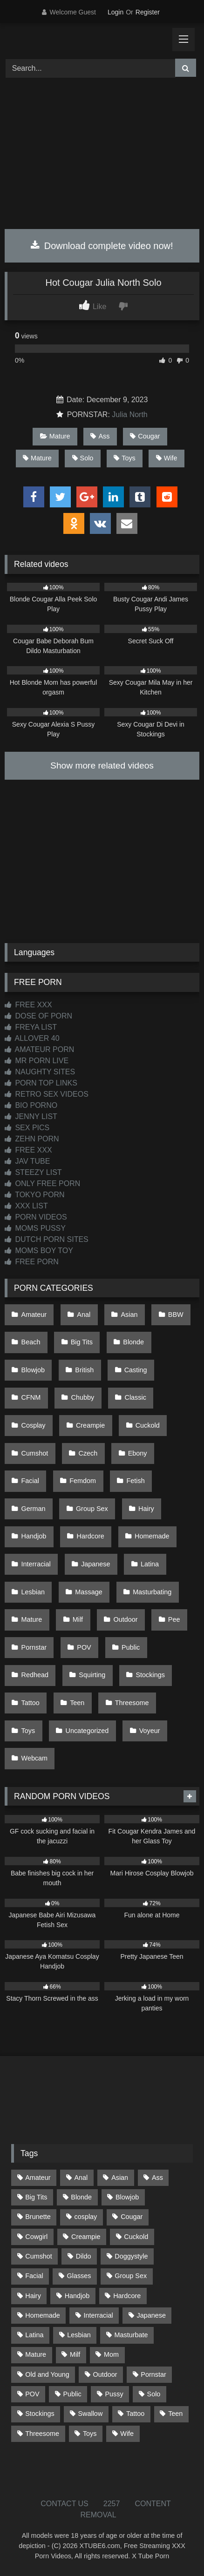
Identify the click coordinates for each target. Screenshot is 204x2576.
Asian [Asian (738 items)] (119, 2177)
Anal (83, 1314)
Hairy (146, 1508)
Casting (135, 1370)
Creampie (90, 1425)
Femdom (82, 1480)
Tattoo (30, 1702)
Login (115, 12)
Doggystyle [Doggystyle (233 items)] (131, 2256)
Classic (135, 1397)
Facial (30, 1480)
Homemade (152, 1536)
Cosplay (33, 1425)
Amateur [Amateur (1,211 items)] (37, 2177)
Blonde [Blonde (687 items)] (81, 2197)
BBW (176, 1314)
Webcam (34, 1758)
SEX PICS (27, 1128)
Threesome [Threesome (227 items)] (42, 2433)
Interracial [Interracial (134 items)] (98, 2315)
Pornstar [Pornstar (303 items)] (153, 2374)
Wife (166, 458)
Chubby (83, 1397)
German (33, 1508)
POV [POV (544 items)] (32, 2394)
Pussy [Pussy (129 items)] (114, 2394)
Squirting (92, 1675)
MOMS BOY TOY (39, 1250)
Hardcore (90, 1536)
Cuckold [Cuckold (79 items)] (136, 2236)
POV (84, 1647)
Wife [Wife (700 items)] (127, 2433)
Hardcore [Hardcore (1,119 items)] (127, 2296)
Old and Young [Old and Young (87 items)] (47, 2374)
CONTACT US (64, 2504)
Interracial (36, 1564)
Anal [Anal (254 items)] (81, 2177)
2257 (111, 2504)
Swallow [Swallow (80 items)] (90, 2413)
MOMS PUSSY (35, 1228)
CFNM (31, 1397)
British (84, 1370)
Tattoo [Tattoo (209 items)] (135, 2413)
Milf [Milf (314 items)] (75, 2354)
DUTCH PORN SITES (46, 1239)
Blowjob (33, 1370)
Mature (55, 436)
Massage (88, 1592)
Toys (125, 458)
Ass (99, 436)
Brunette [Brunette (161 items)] (37, 2216)
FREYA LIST (31, 1027)
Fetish (135, 1480)
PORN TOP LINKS (41, 1083)
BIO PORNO (31, 1105)
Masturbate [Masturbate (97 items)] (131, 2335)
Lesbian (33, 1592)
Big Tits (82, 1342)
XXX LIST (26, 1206)
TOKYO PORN (35, 1195)
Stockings (150, 1675)
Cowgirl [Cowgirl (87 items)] (36, 2236)
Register (148, 12)
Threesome (132, 1702)
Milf (78, 1619)
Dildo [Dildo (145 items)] (83, 2256)
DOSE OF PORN (38, 1016)
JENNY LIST (31, 1116)
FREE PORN (32, 1262)
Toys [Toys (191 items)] (90, 2433)
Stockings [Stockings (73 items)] (39, 2413)
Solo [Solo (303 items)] (154, 2394)
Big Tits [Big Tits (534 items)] (36, 2197)
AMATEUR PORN (39, 1049)
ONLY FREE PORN (42, 1183)
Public (131, 1647)
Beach (31, 1342)
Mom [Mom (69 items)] (111, 2354)
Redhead (34, 1675)
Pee (174, 1619)
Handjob (34, 1536)
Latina (150, 1564)
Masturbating (152, 1592)
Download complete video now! (102, 246)
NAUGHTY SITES (40, 1072)
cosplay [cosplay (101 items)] (86, 2216)
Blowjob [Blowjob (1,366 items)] (127, 2197)
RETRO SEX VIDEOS (46, 1094)
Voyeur (149, 1730)
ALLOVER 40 (32, 1038)
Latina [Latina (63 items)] (34, 2335)
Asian (129, 1314)
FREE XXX (28, 1005)
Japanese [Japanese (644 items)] (151, 2315)
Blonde (133, 1342)
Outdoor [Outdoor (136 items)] (105, 2374)
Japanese (95, 1564)
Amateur (34, 1314)
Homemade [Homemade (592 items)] (42, 2315)
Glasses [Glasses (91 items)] (79, 2275)
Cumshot (34, 1453)
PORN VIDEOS (36, 1217)
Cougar (145, 436)
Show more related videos (102, 765)
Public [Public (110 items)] (72, 2394)
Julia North (129, 414)
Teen (77, 1702)
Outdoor (125, 1619)
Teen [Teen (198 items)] (175, 2413)
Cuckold (148, 1425)
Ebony (137, 1453)
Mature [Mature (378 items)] (35, 2354)
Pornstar (34, 1647)
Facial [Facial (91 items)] (34, 2275)
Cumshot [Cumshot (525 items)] (38, 2256)
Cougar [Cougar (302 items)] (132, 2216)
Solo (83, 458)
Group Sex (92, 1508)
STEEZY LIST (33, 1172)
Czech (88, 1453)
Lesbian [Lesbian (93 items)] (78, 2335)
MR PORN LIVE (36, 1061)
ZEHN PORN (32, 1139)
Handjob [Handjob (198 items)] (77, 2296)
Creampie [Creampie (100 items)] (85, 2236)
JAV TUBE (27, 1161)
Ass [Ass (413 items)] (157, 2177)
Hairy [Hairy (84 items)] (33, 2296)
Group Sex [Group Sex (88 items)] (131, 2275)
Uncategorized (87, 1730)
